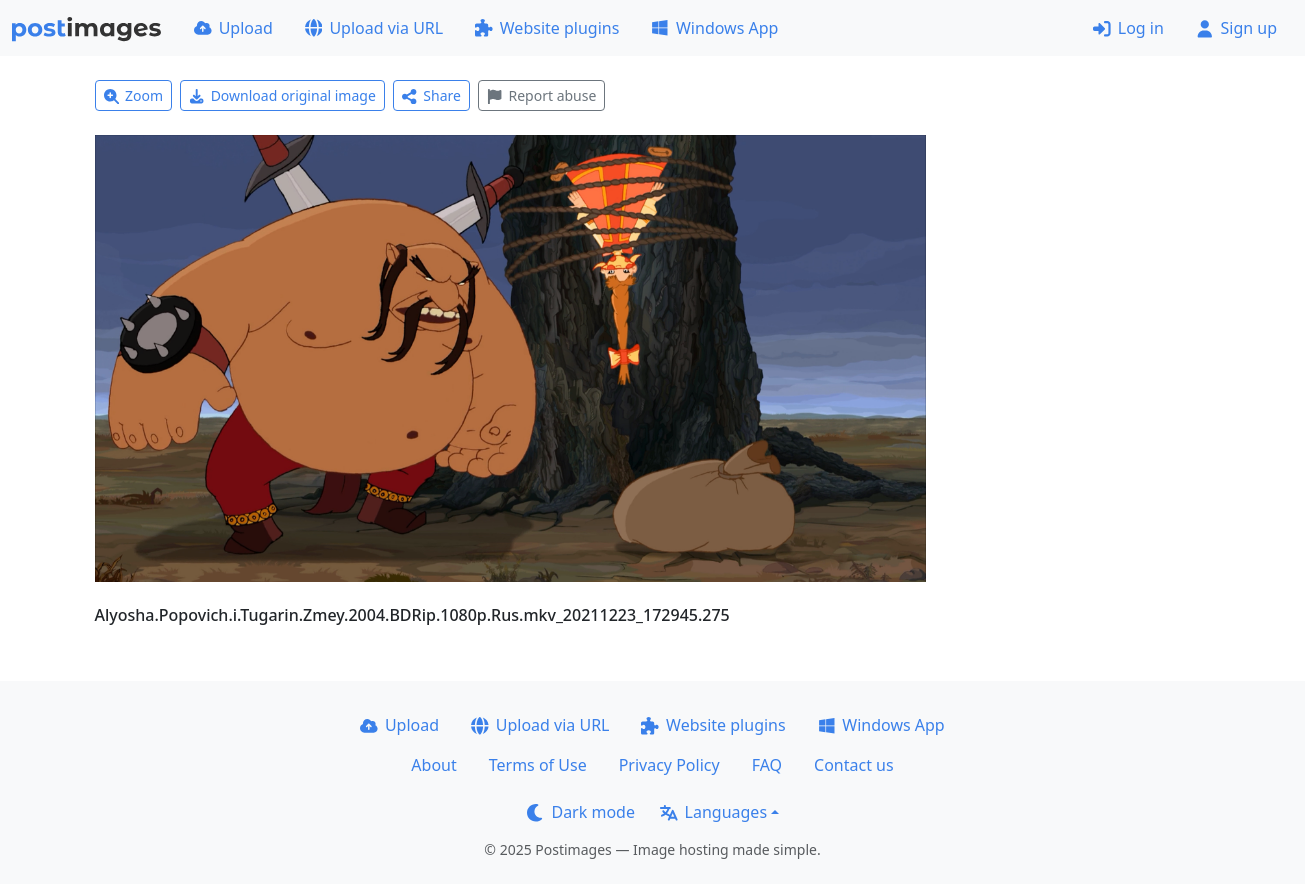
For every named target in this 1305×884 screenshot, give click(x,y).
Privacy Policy (669, 765)
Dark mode (581, 812)
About (433, 765)
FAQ (767, 765)
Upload (233, 28)
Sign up (1236, 28)
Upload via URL (374, 28)
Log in (1128, 28)
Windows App (714, 28)
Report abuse (541, 95)
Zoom (134, 95)
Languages (713, 812)
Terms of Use (538, 765)
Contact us (854, 765)
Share (431, 95)
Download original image (282, 95)
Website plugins (547, 28)
